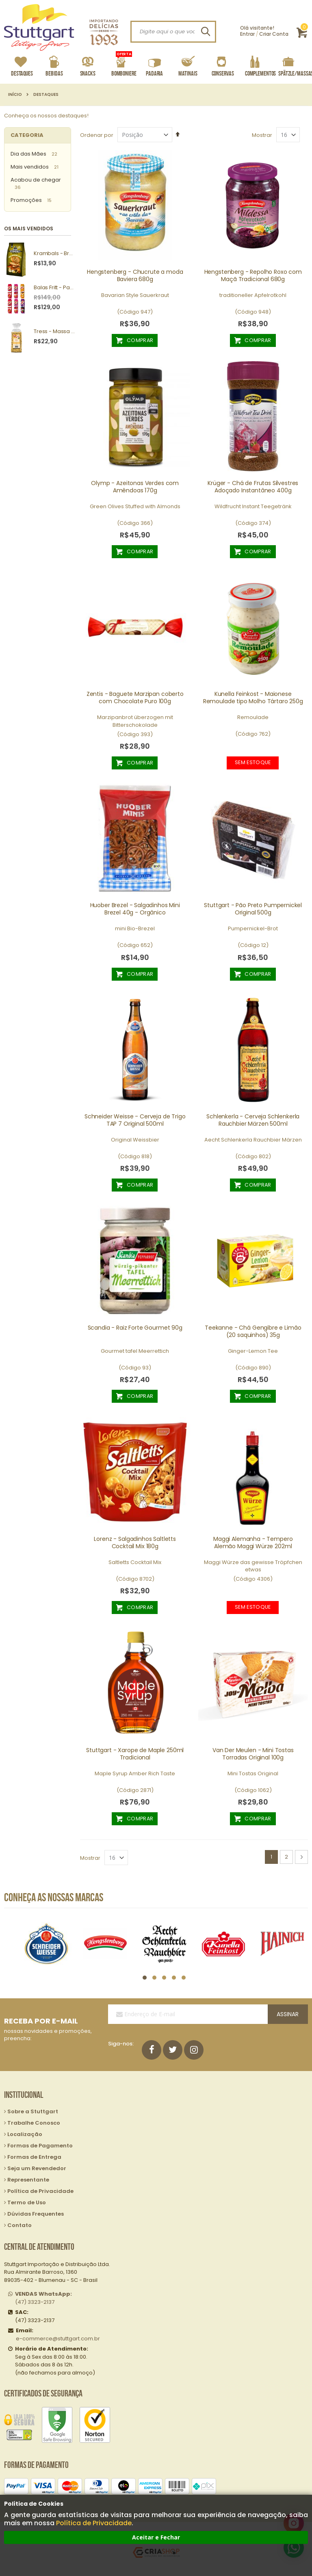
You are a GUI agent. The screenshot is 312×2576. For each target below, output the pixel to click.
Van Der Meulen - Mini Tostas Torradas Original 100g (253, 1753)
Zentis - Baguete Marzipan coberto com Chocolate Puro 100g (135, 697)
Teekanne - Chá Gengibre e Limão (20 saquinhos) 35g (253, 1331)
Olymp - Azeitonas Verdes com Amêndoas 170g (135, 486)
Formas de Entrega (34, 2157)
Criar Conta (273, 33)
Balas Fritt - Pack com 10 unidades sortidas (54, 287)
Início (15, 94)
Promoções (26, 200)
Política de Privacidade (94, 2523)
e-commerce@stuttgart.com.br (58, 2338)
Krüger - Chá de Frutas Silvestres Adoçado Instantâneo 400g (253, 486)
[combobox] (173, 31)
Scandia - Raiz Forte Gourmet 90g (135, 1328)
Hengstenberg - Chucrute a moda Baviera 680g (135, 275)
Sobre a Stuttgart (32, 2111)
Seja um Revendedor (36, 2168)
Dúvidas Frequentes (35, 2214)
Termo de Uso (26, 2202)
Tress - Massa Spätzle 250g (54, 331)
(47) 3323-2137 (43, 2298)
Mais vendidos (30, 167)
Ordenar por (96, 135)
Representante (28, 2180)
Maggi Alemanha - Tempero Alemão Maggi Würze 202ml (252, 1542)
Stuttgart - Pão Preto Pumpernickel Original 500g (253, 908)
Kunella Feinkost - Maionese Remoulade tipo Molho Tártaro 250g (253, 697)
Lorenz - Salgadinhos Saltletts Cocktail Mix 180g (135, 1542)
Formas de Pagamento (40, 2145)
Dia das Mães (28, 154)
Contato (19, 2225)
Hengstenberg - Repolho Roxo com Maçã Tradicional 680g (253, 275)
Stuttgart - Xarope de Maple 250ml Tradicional (135, 1753)
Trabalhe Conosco (33, 2123)
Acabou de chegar (36, 180)
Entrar (247, 33)
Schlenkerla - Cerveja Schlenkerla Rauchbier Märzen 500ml (252, 1120)
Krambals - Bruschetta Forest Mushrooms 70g (54, 253)
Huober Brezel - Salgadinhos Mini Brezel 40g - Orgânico (135, 908)
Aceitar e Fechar (156, 2537)
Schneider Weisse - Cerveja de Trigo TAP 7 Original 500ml (135, 1120)
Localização (24, 2134)
